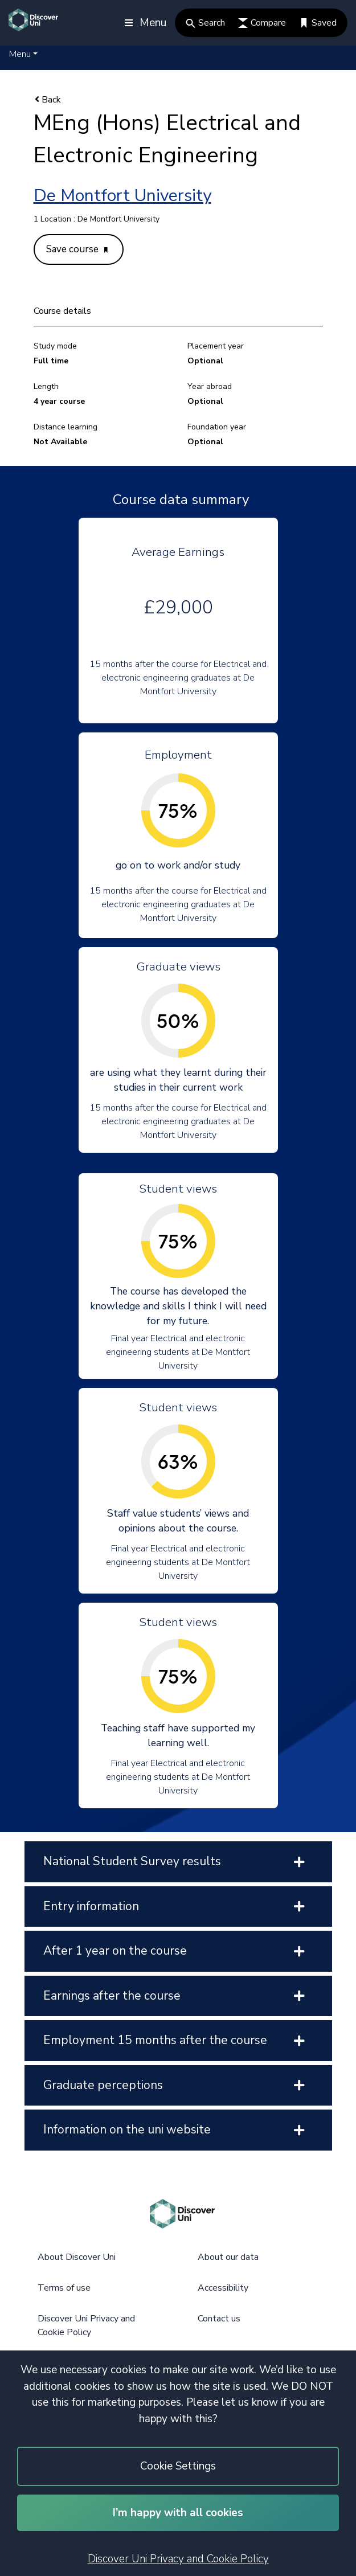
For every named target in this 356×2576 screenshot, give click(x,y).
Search (205, 23)
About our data (228, 2257)
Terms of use (64, 2288)
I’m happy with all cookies (178, 2512)
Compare (262, 23)
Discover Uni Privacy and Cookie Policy (178, 2559)
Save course (77, 249)
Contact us (219, 2318)
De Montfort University (122, 195)
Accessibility (223, 2288)
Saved (318, 23)
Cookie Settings (178, 2466)
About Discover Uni (77, 2257)
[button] (23, 54)
